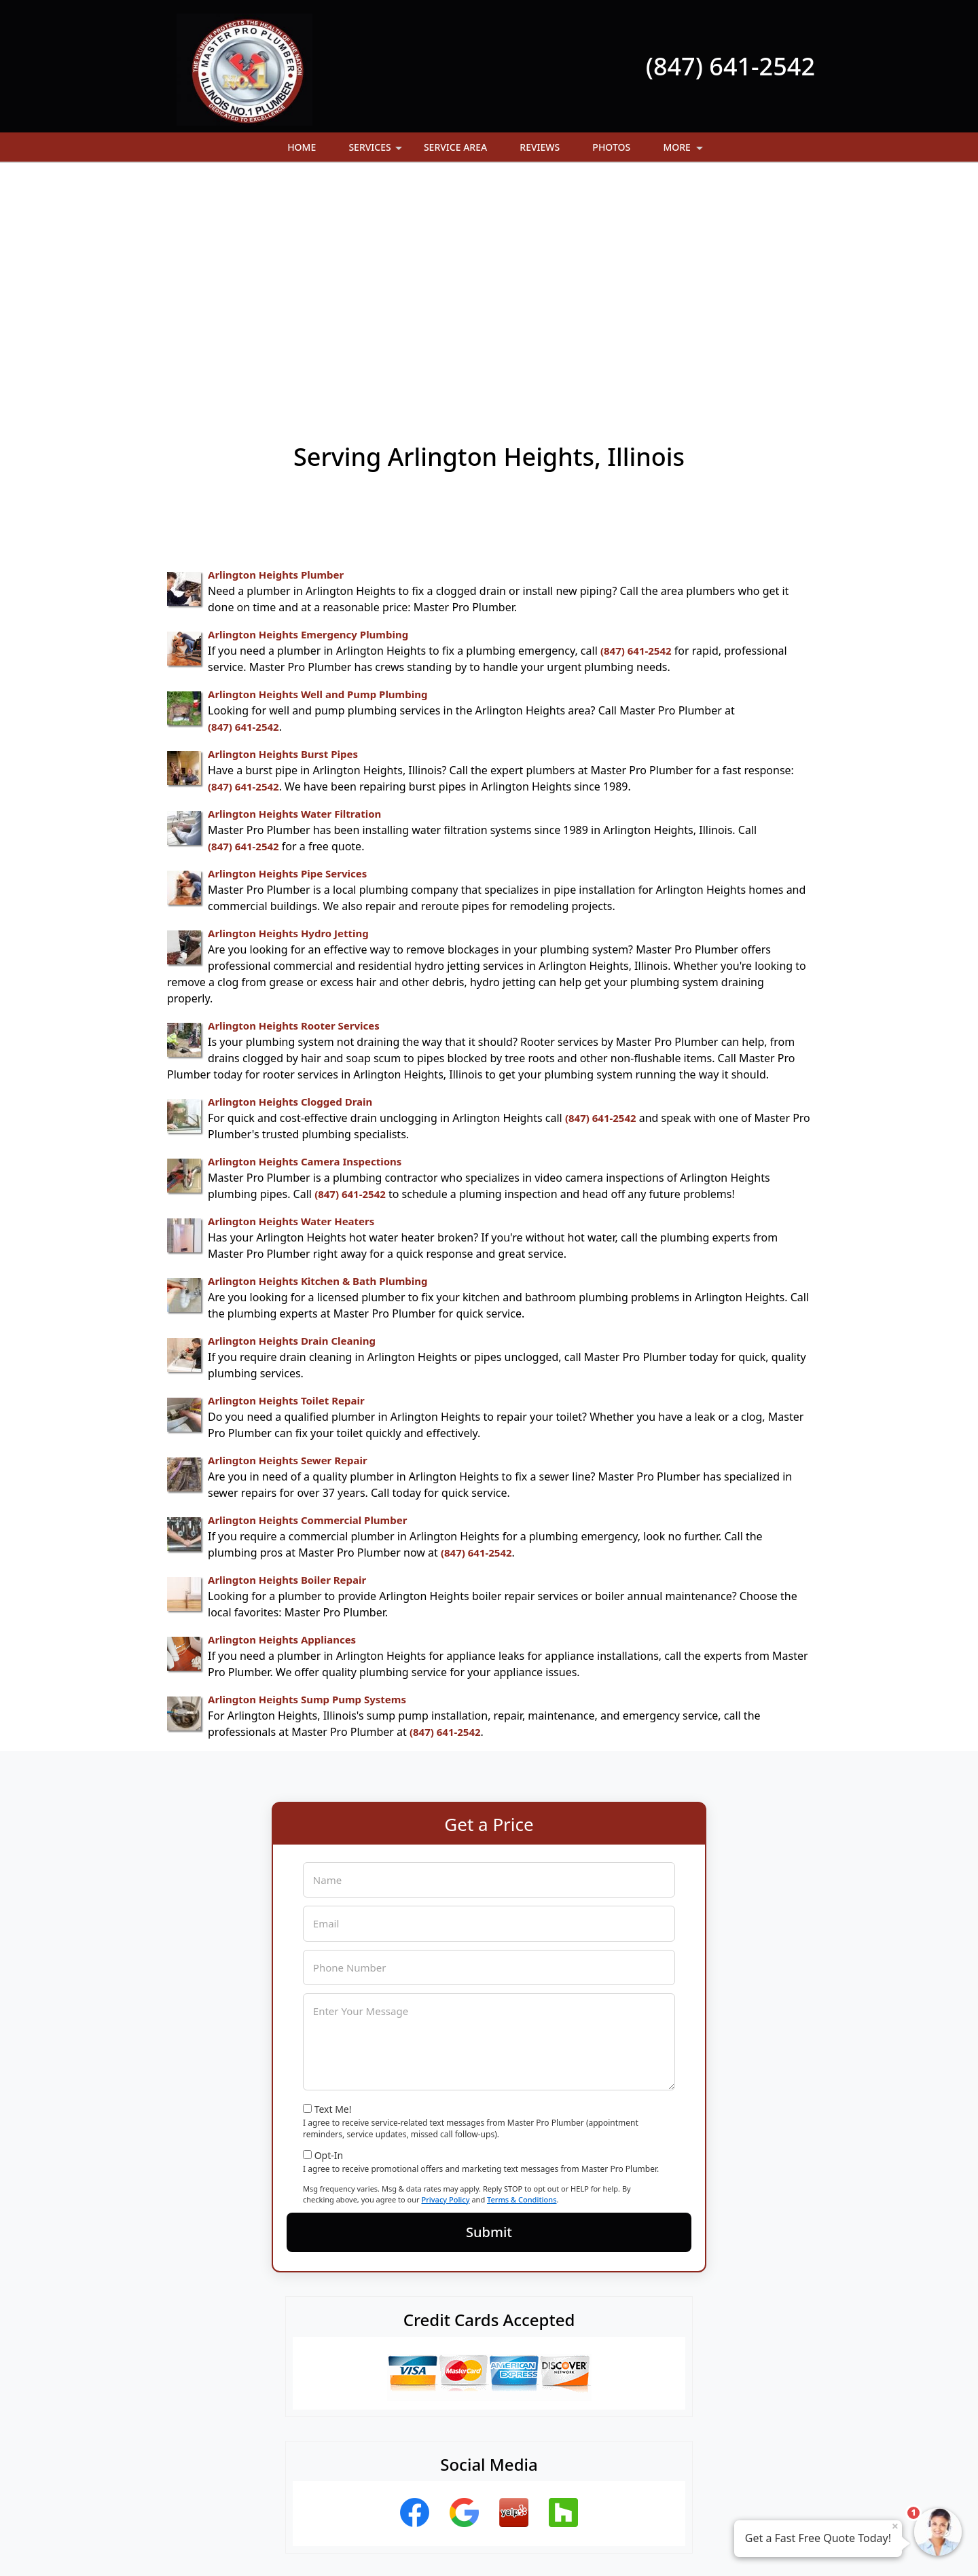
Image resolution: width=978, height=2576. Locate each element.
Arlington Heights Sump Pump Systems (307, 1475)
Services (376, 151)
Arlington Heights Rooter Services (294, 801)
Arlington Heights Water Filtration (294, 589)
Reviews (540, 147)
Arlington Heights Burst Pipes (283, 530)
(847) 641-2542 (730, 66)
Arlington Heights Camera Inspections (304, 937)
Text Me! (333, 1885)
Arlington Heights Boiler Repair (287, 1355)
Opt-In (329, 1931)
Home (301, 147)
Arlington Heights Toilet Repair (286, 1176)
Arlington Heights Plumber (276, 350)
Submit (489, 2008)
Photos (611, 147)
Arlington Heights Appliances (282, 1415)
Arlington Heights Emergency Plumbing (308, 410)
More (684, 151)
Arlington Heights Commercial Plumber (307, 1296)
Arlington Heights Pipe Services (287, 649)
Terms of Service (591, 2547)
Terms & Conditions (522, 1975)
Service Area (455, 147)
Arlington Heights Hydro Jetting (288, 709)
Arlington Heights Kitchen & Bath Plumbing (318, 1057)
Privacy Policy (445, 1975)
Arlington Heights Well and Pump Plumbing (317, 470)
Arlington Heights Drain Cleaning (292, 1116)
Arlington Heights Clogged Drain (290, 877)
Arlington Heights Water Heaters (291, 997)
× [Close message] (895, 2526)
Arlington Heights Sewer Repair (287, 1236)
